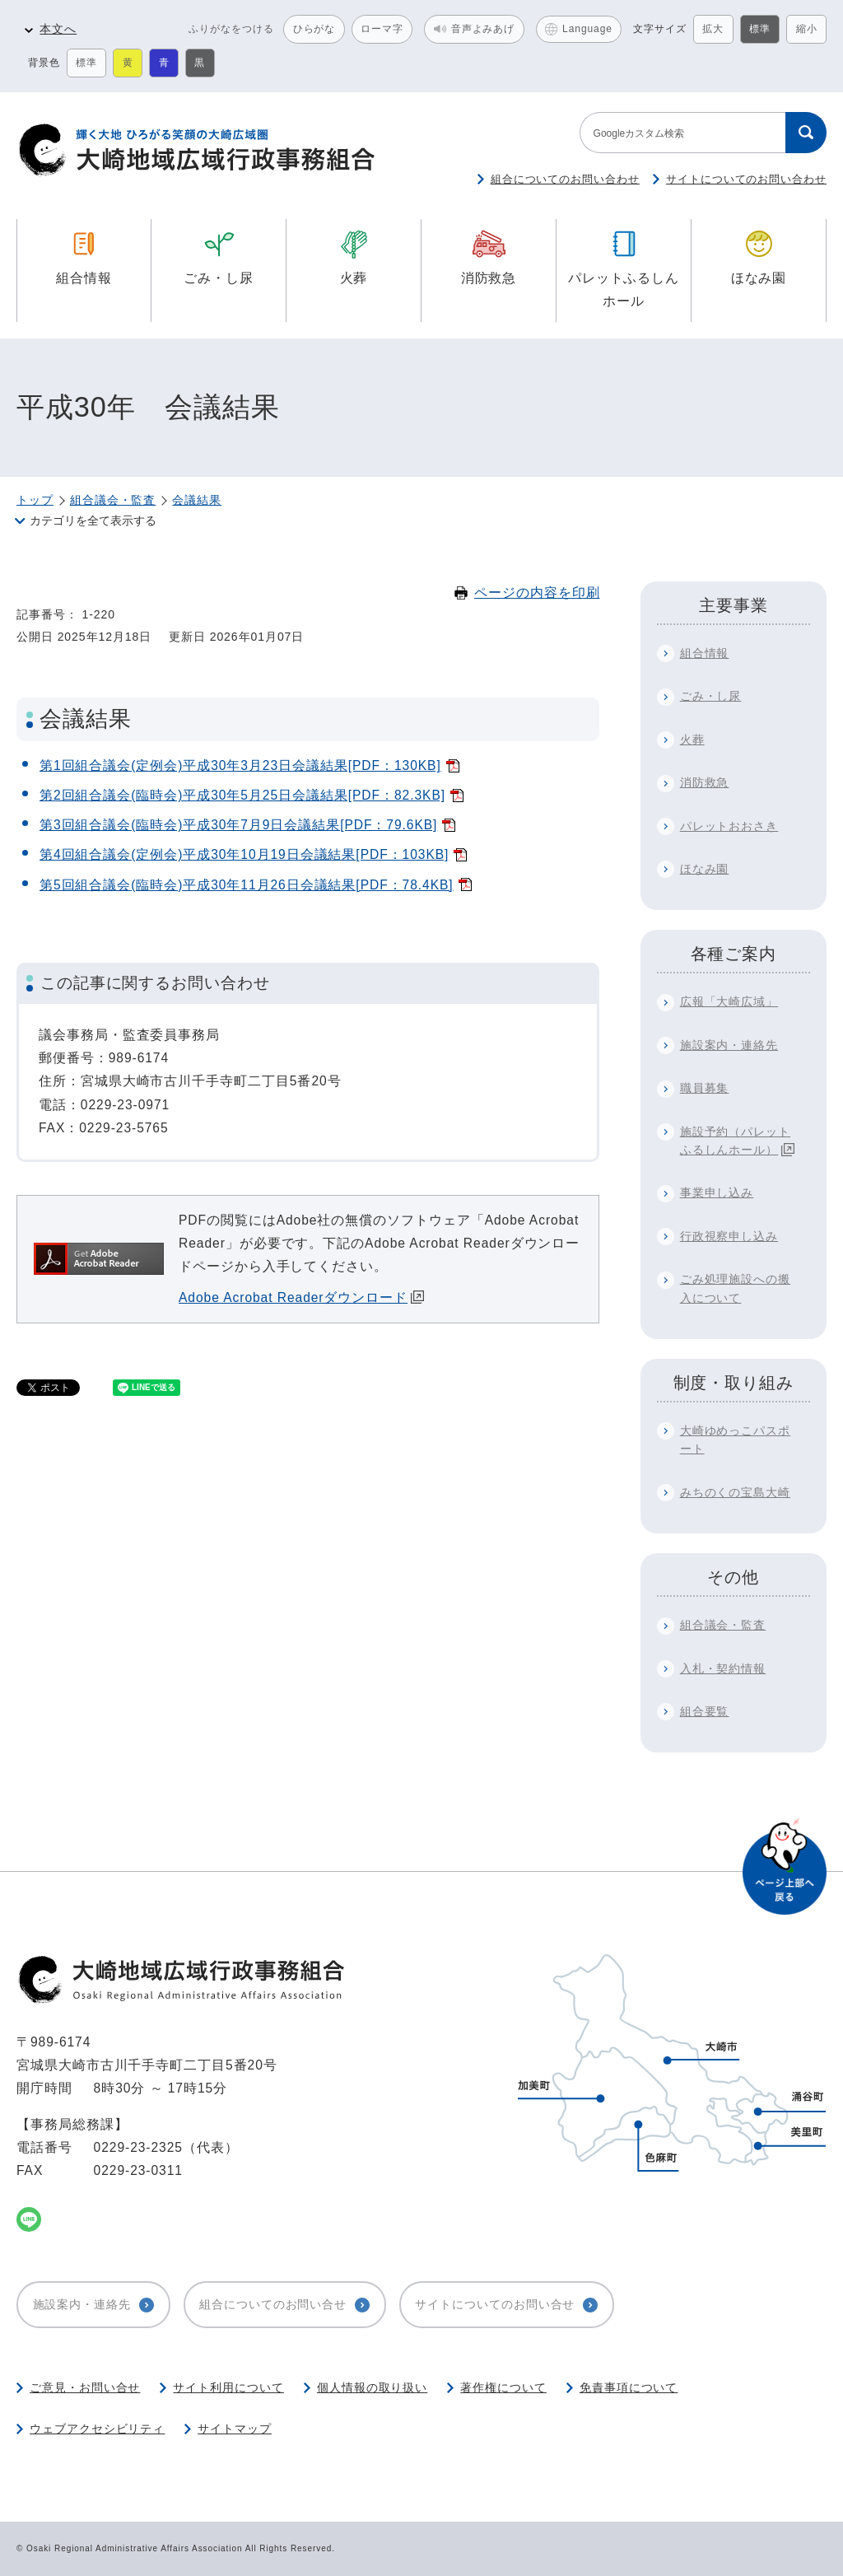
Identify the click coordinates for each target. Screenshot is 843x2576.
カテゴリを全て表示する (93, 520)
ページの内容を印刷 (526, 593)
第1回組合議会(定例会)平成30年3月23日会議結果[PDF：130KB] (240, 765)
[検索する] (806, 132)
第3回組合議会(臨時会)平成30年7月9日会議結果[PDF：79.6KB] (238, 825)
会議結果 (196, 499)
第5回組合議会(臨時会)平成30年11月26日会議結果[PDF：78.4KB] (247, 885)
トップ (35, 499)
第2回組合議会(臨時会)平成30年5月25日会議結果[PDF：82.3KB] (242, 795)
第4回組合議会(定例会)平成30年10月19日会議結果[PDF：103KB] (244, 854)
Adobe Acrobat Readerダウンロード (301, 1297)
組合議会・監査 (113, 499)
